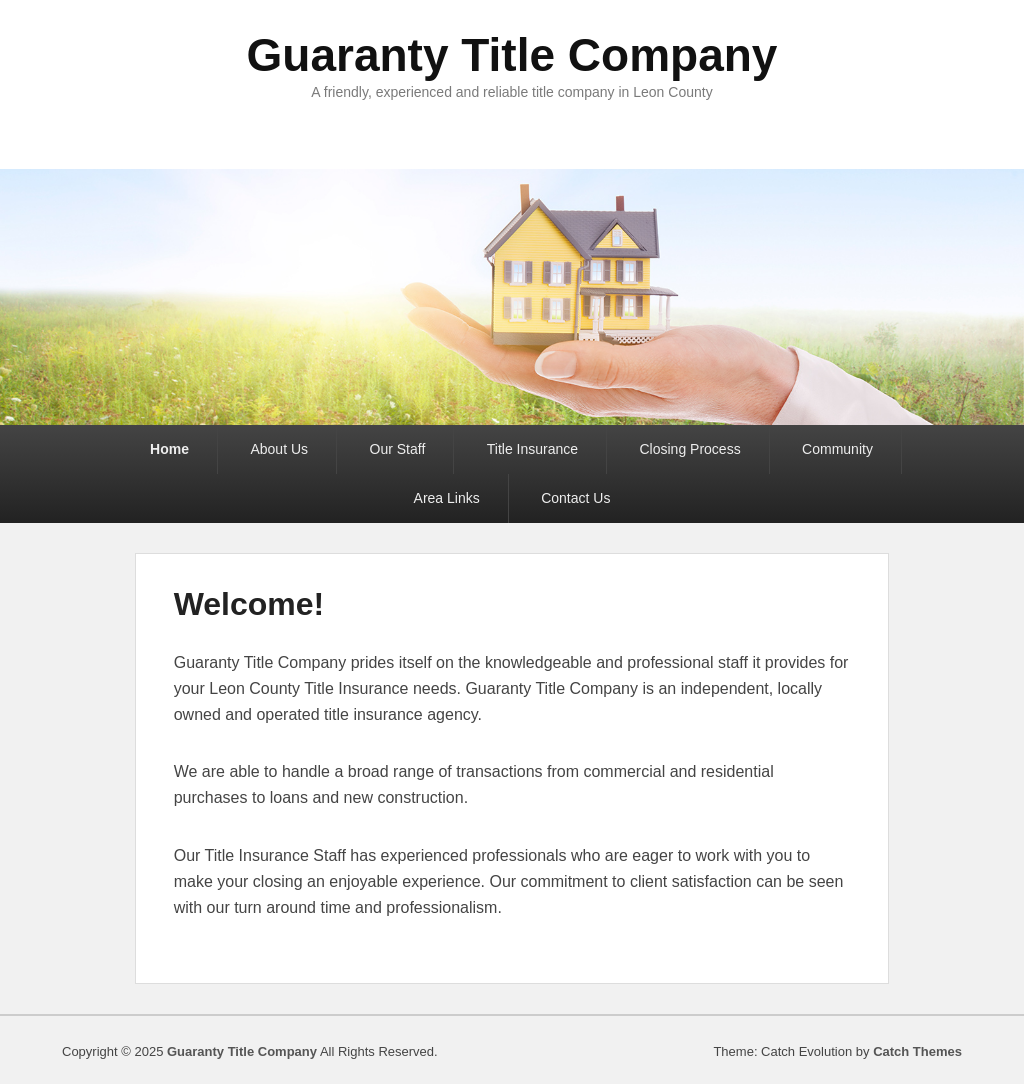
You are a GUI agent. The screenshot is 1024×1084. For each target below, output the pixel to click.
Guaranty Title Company (512, 55)
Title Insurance (532, 449)
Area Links (447, 498)
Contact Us (575, 498)
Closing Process (690, 449)
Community (837, 449)
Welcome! (249, 604)
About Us (279, 449)
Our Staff (398, 449)
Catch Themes (917, 1051)
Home (169, 449)
